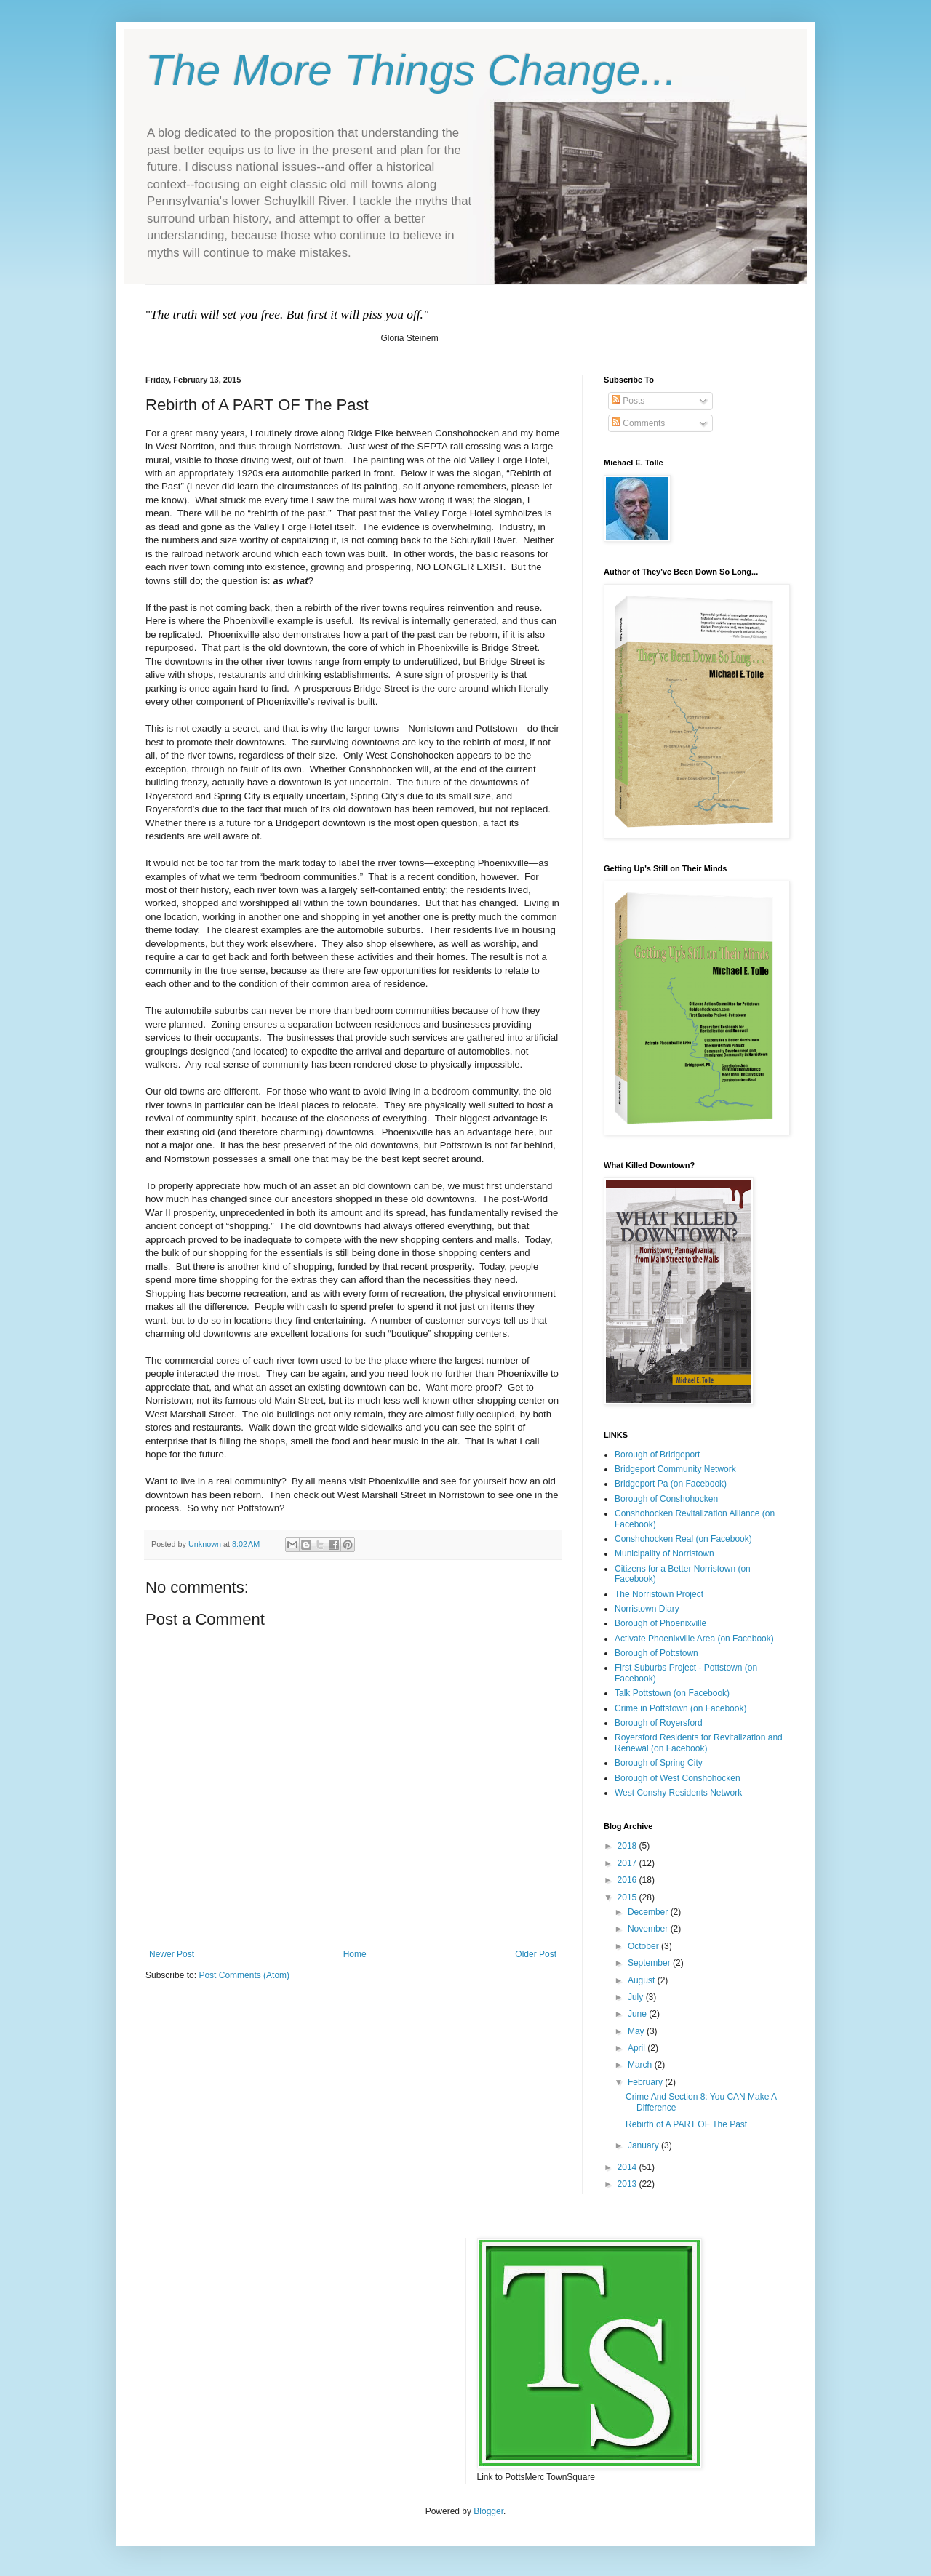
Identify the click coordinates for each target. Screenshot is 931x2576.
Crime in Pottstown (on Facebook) (680, 1708)
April (637, 2048)
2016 (628, 1880)
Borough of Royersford (659, 1723)
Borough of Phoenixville (660, 1623)
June (638, 2014)
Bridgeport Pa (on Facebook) (671, 1484)
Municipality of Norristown (664, 1553)
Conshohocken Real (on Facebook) (683, 1539)
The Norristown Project (659, 1594)
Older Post (535, 1954)
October (644, 1946)
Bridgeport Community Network (675, 1469)
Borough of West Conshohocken (677, 1778)
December (649, 1912)
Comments (638, 423)
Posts (628, 401)
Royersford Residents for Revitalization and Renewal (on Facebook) (699, 1742)
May (637, 2031)
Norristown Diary (647, 1609)
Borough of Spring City (659, 1763)
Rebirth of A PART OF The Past (686, 2124)
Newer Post (171, 1954)
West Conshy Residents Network (678, 1793)
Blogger (488, 2511)
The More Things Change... (410, 70)
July (637, 1997)
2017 (628, 1863)
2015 (628, 1897)
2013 (628, 2184)
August (643, 1980)
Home (355, 1954)
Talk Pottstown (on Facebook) (672, 1693)
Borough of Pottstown (656, 1653)
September (650, 1963)
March (641, 2065)
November (649, 1929)
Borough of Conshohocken (666, 1499)
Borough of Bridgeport (657, 1454)
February (646, 2082)
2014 (628, 2167)
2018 (628, 1846)
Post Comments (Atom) (244, 1975)
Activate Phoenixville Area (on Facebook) (694, 1638)
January (644, 2145)
